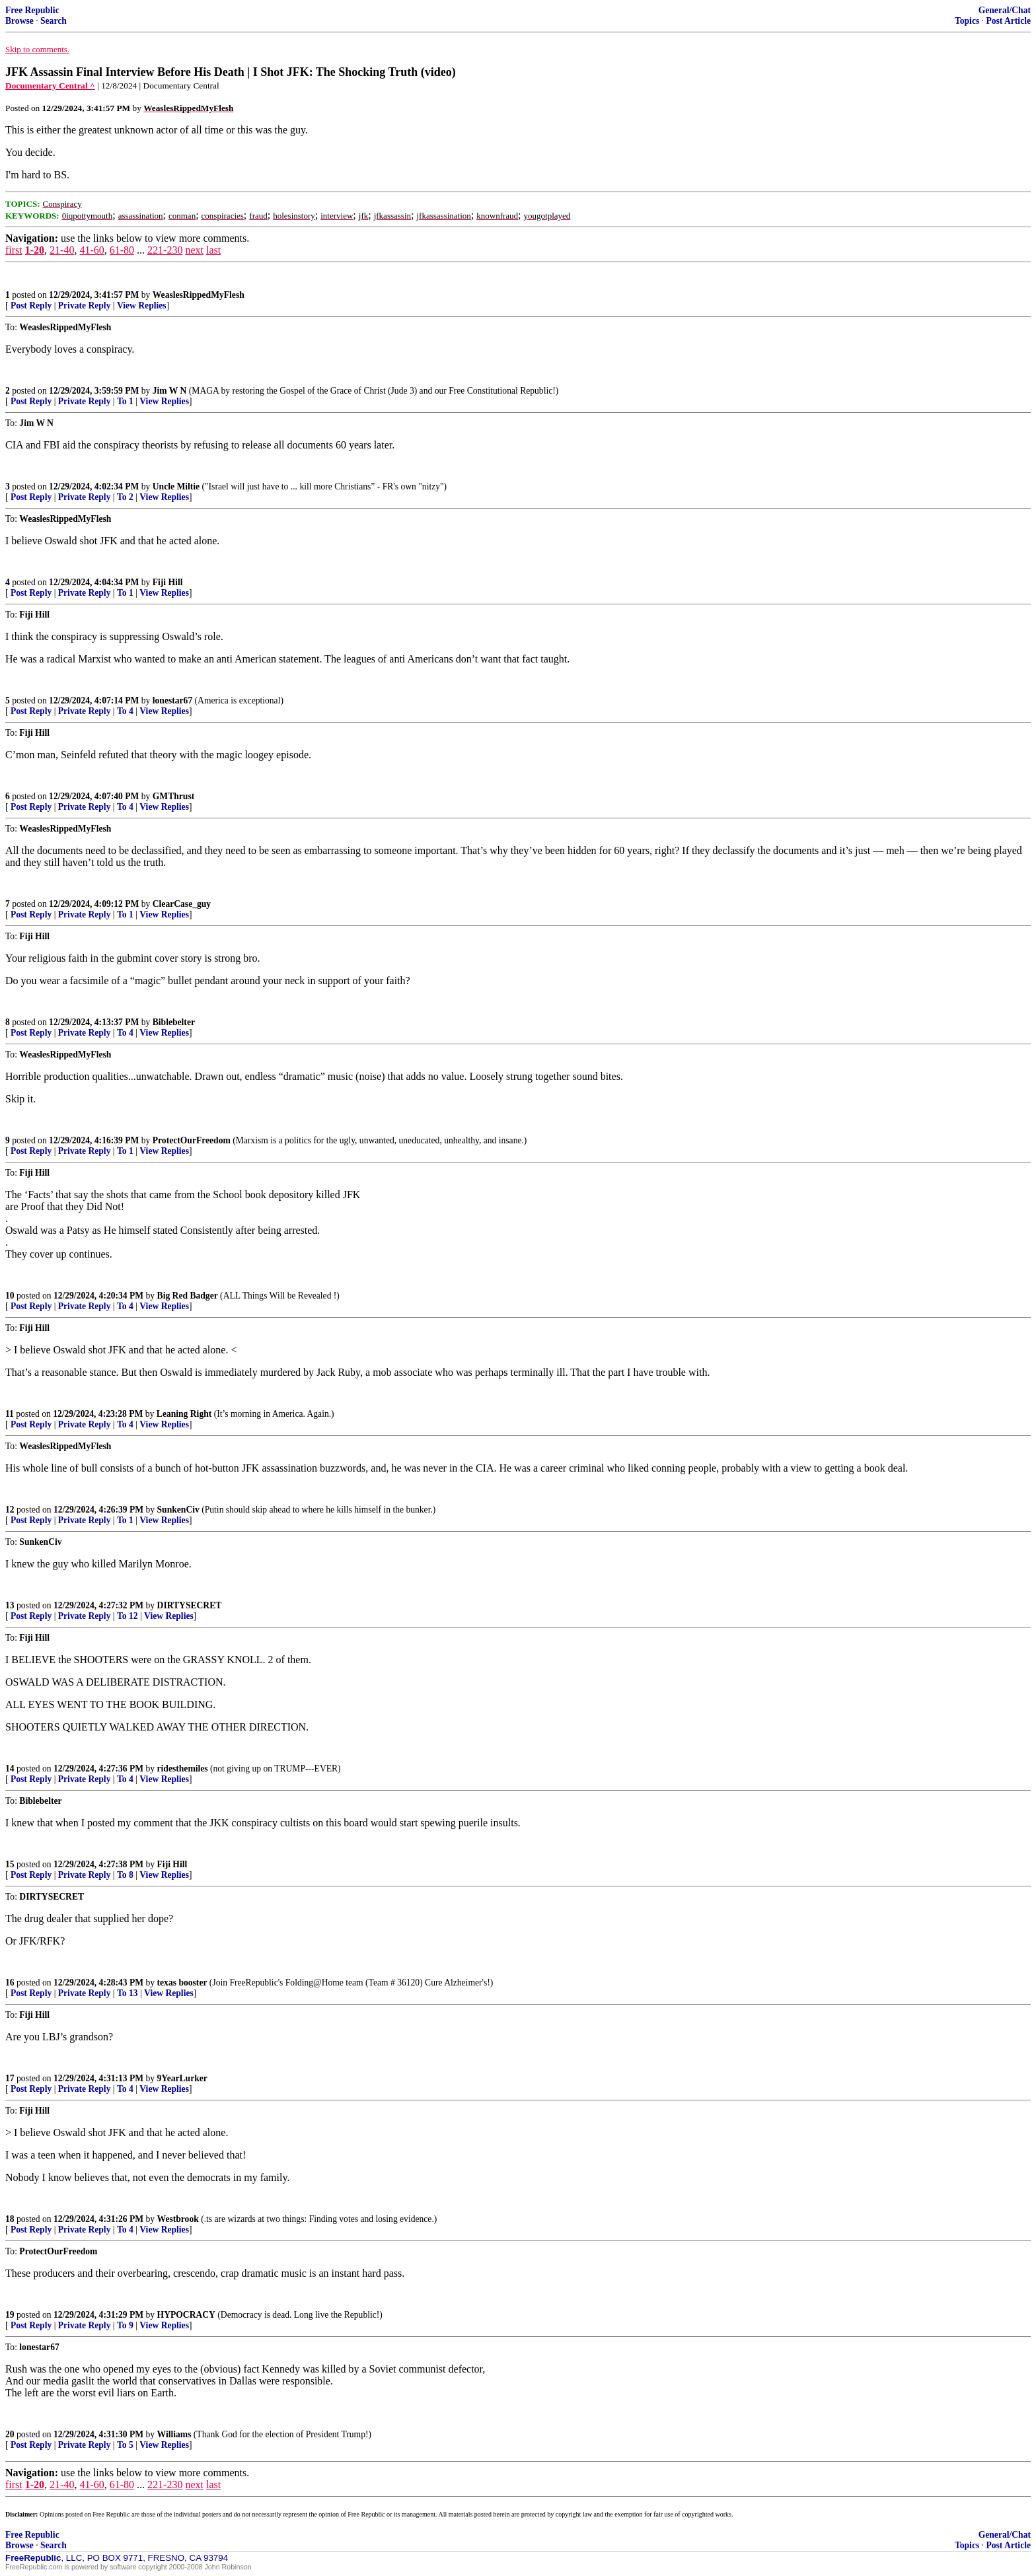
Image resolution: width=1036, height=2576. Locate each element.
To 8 (125, 1875)
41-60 (91, 250)
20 (10, 2434)
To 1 (125, 401)
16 (10, 1982)
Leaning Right (184, 1414)
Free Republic (32, 10)
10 (10, 1296)
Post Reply (31, 305)
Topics (967, 21)
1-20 (34, 250)
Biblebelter (174, 1022)
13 (10, 1605)
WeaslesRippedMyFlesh (198, 295)
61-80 (122, 250)
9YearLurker (182, 2078)
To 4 (125, 711)
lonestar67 (172, 700)
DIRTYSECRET (189, 1605)
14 (10, 1768)
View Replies (141, 305)
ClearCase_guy (182, 904)
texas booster (182, 1982)
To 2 (125, 497)
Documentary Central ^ (50, 85)
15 (10, 1864)
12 (10, 1510)
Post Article (1008, 21)
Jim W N (170, 391)
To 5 (125, 2445)
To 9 (125, 2325)
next (194, 250)
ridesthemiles (182, 1768)
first (13, 250)
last (213, 250)
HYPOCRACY (186, 2315)
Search (53, 21)
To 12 (127, 1616)
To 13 (127, 1993)
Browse (19, 21)
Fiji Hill (168, 582)
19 (10, 2315)
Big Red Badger (187, 1296)
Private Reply (84, 305)
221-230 (164, 250)
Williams (174, 2434)
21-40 (62, 250)
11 (9, 1414)
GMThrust (173, 796)
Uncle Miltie (176, 486)
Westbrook (178, 2219)
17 (10, 2078)
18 (10, 2219)
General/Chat (1005, 10)
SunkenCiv (178, 1510)
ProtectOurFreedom (192, 1140)
